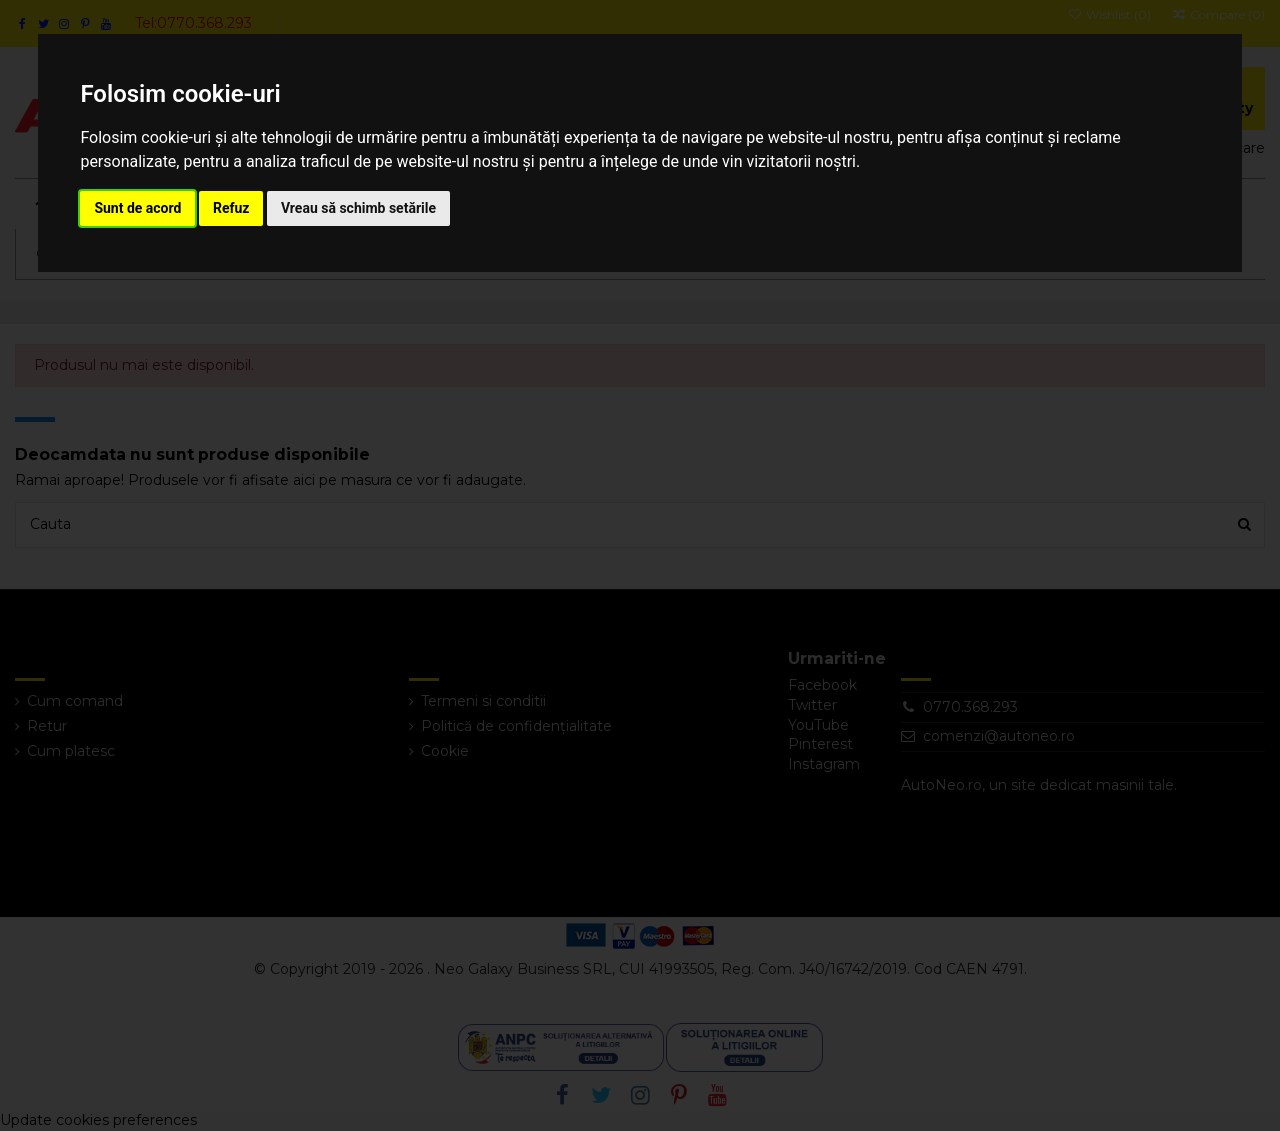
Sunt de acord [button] (137, 208)
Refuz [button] (231, 208)
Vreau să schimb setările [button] (358, 208)
